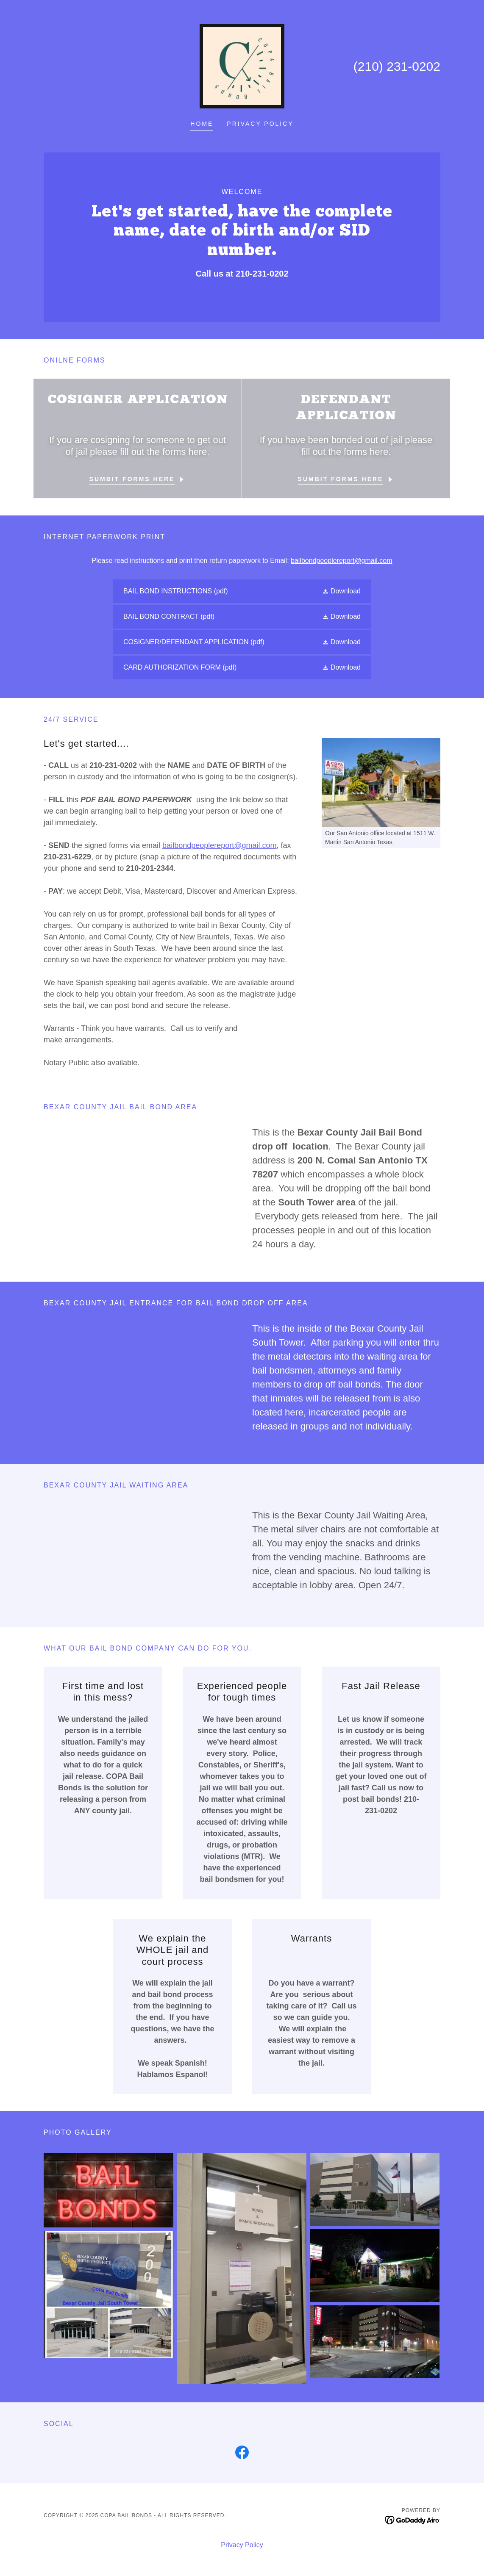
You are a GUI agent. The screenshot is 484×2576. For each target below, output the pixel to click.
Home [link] (201, 123)
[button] (341, 591)
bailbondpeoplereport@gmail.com (341, 560)
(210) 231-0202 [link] (396, 66)
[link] (242, 65)
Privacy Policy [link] (260, 123)
